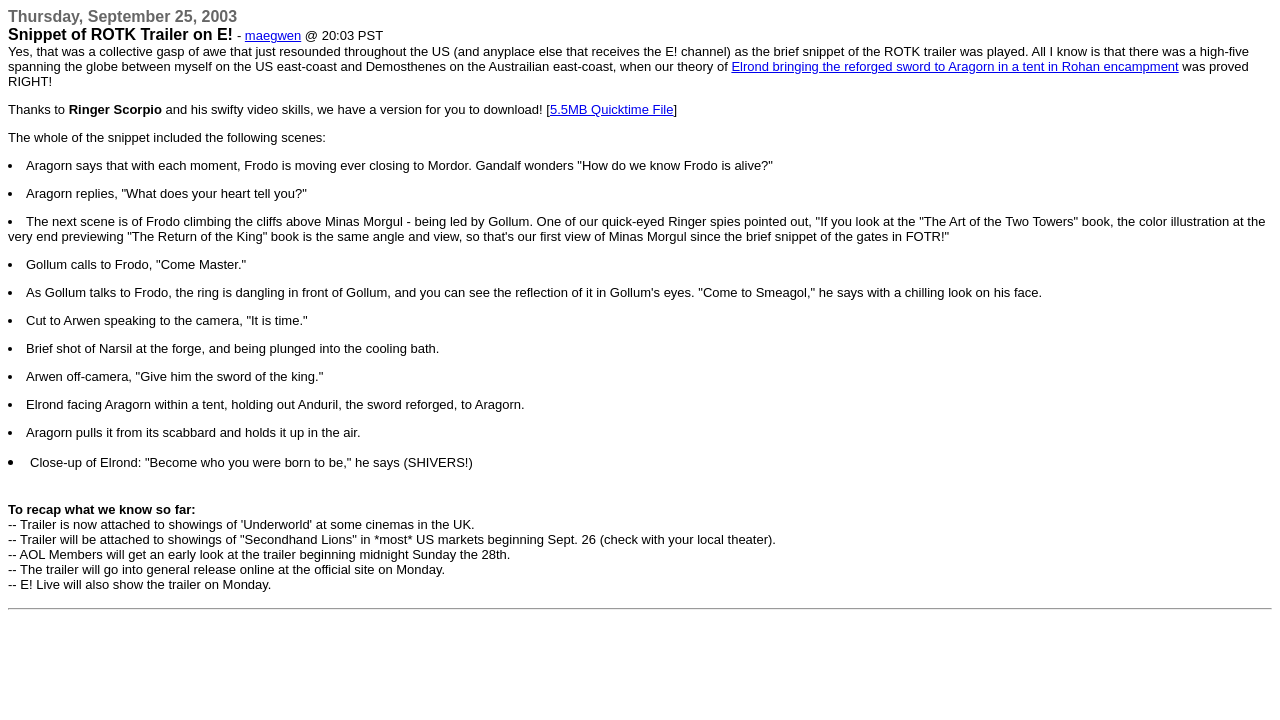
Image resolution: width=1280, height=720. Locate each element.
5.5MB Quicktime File (612, 109)
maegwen (273, 35)
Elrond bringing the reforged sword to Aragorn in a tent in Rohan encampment (954, 66)
